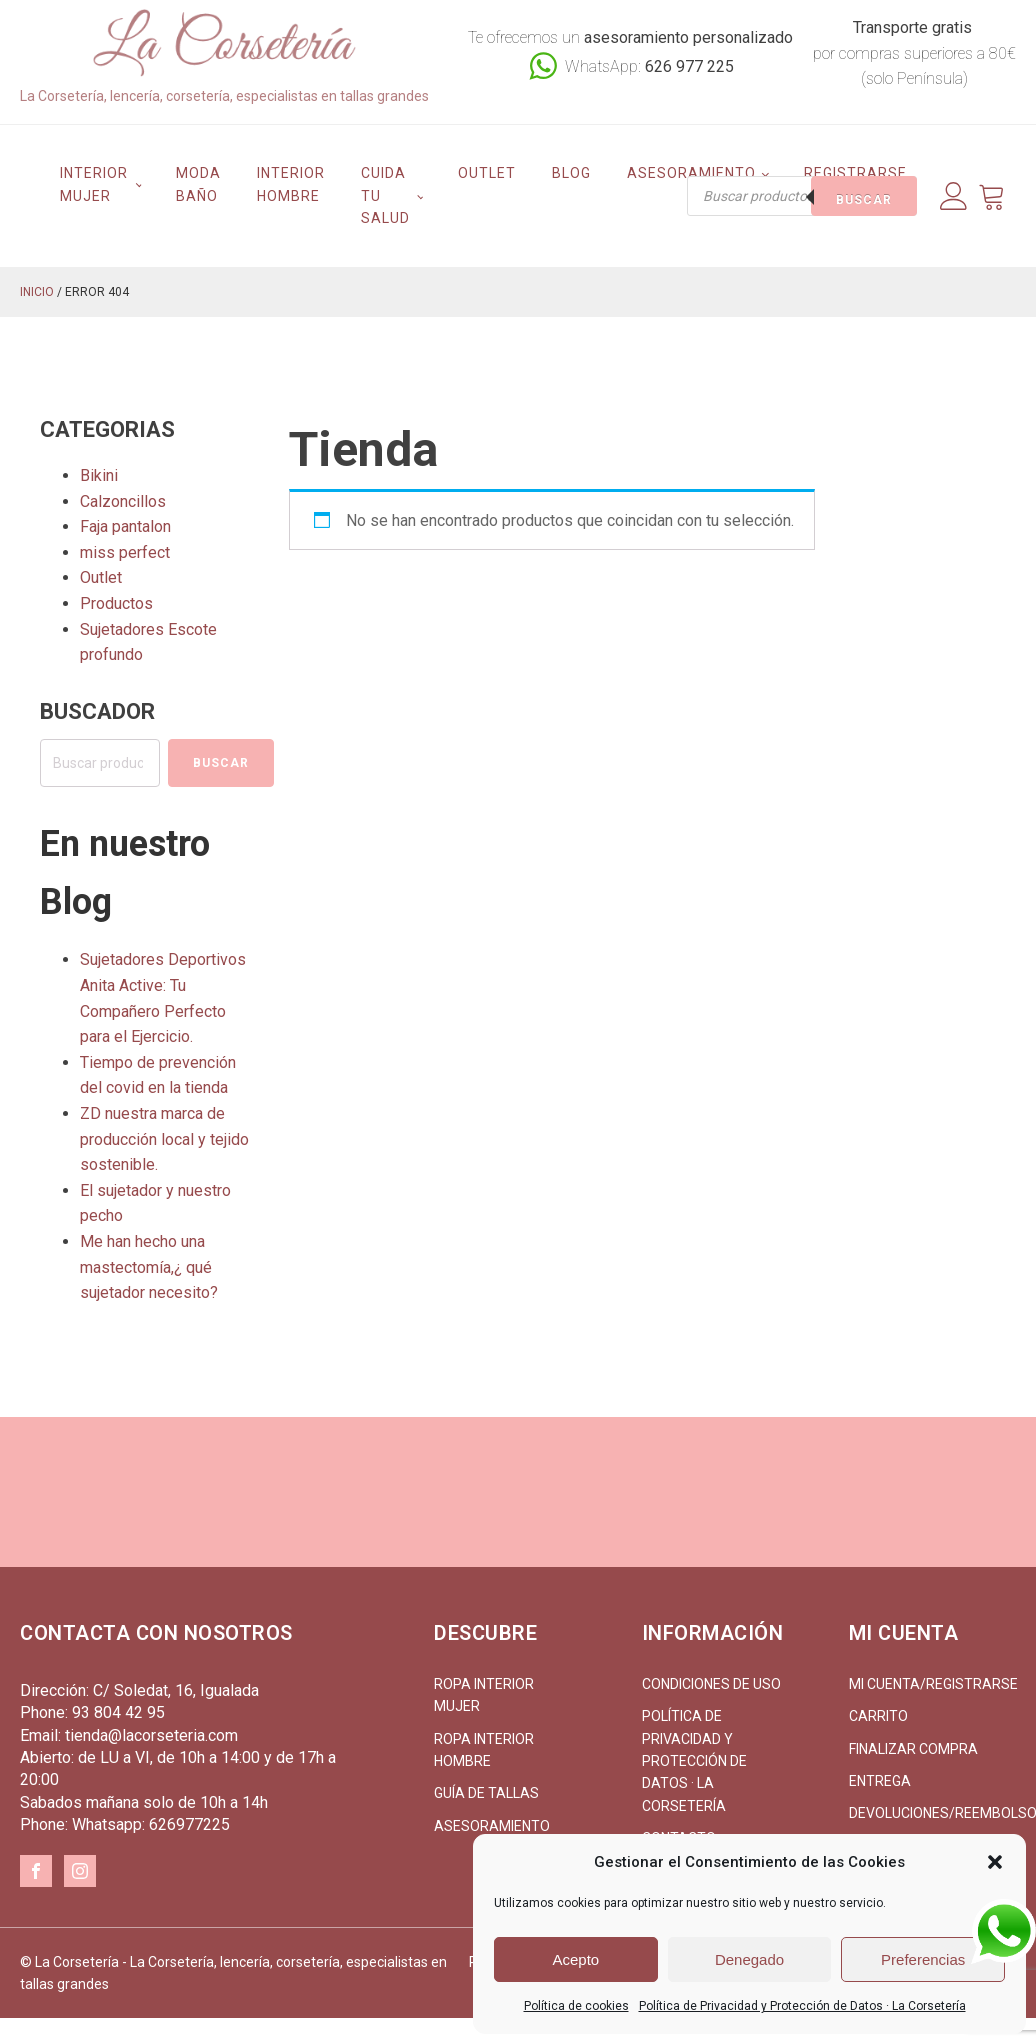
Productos (116, 603)
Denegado (749, 1959)
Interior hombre (291, 184)
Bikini (99, 475)
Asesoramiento (691, 173)
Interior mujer (94, 184)
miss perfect (125, 552)
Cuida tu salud (385, 195)
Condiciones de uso (711, 1684)
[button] (995, 1862)
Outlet (487, 173)
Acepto (575, 1959)
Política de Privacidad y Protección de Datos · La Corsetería (802, 2006)
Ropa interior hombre (484, 1750)
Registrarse (855, 173)
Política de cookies (576, 2006)
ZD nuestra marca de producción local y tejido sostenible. (164, 1139)
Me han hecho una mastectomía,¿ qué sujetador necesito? (149, 1267)
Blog (571, 173)
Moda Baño (198, 184)
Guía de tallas (486, 1793)
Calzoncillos (123, 501)
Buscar (864, 200)
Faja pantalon (125, 526)
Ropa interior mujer (484, 1695)
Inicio (37, 292)
